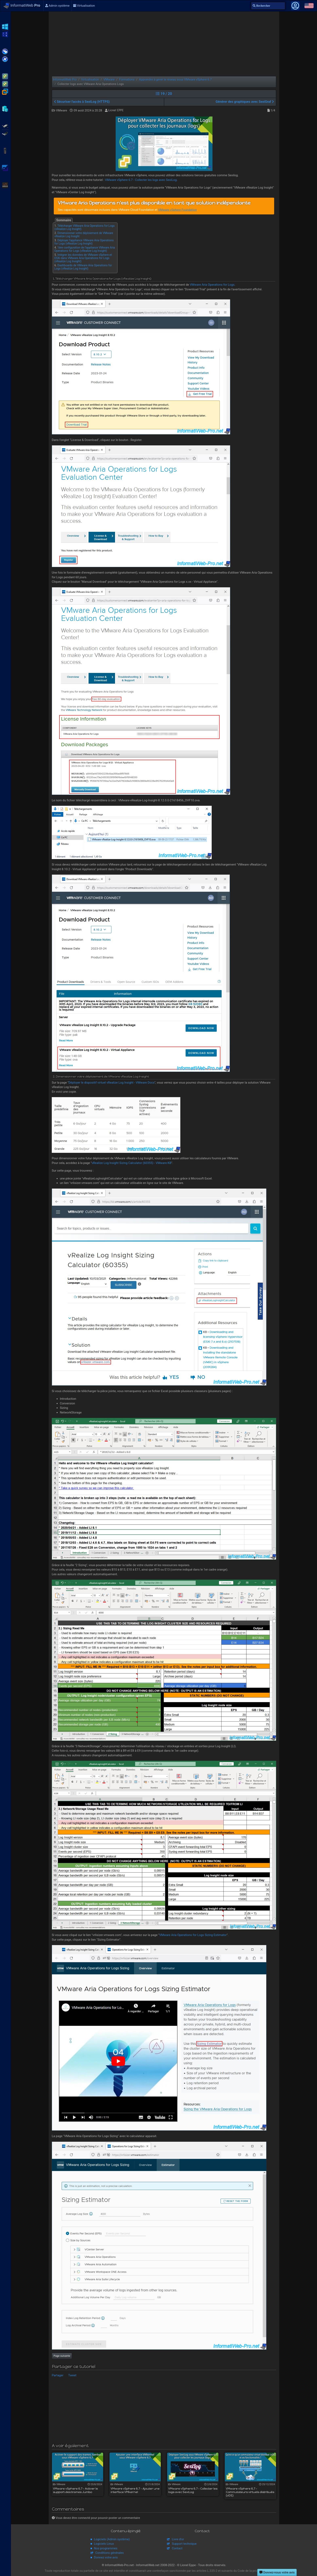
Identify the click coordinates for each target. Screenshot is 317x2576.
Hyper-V (5, 108)
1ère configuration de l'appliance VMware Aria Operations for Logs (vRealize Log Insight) (84, 249)
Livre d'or (178, 2539)
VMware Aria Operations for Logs (212, 284)
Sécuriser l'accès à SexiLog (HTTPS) (82, 102)
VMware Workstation (5, 91)
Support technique (184, 2544)
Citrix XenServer (5, 59)
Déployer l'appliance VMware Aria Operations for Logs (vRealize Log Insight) (84, 242)
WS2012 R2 (5, 26)
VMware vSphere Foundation (177, 210)
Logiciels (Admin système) (112, 2539)
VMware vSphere (5, 83)
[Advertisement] (164, 44)
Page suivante (62, 2355)
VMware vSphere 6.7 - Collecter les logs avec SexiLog (141, 180)
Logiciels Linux (104, 2544)
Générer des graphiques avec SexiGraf (245, 102)
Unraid (5, 185)
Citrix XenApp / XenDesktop (5, 51)
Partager (57, 2375)
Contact (177, 2548)
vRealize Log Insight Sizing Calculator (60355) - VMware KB (131, 1163)
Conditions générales (109, 2553)
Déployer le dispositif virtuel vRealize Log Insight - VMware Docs (111, 1082)
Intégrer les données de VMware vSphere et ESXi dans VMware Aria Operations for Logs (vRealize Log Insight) (83, 258)
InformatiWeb (21, 6)
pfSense (5, 167)
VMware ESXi (5, 76)
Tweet (72, 2375)
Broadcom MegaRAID (5, 133)
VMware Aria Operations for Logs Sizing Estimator (193, 1935)
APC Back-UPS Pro (5, 150)
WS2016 (5, 34)
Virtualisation (84, 5)
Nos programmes (105, 2548)
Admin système (57, 5)
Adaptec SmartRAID (5, 125)
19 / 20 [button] (164, 93)
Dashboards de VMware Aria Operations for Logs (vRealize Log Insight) (83, 267)
